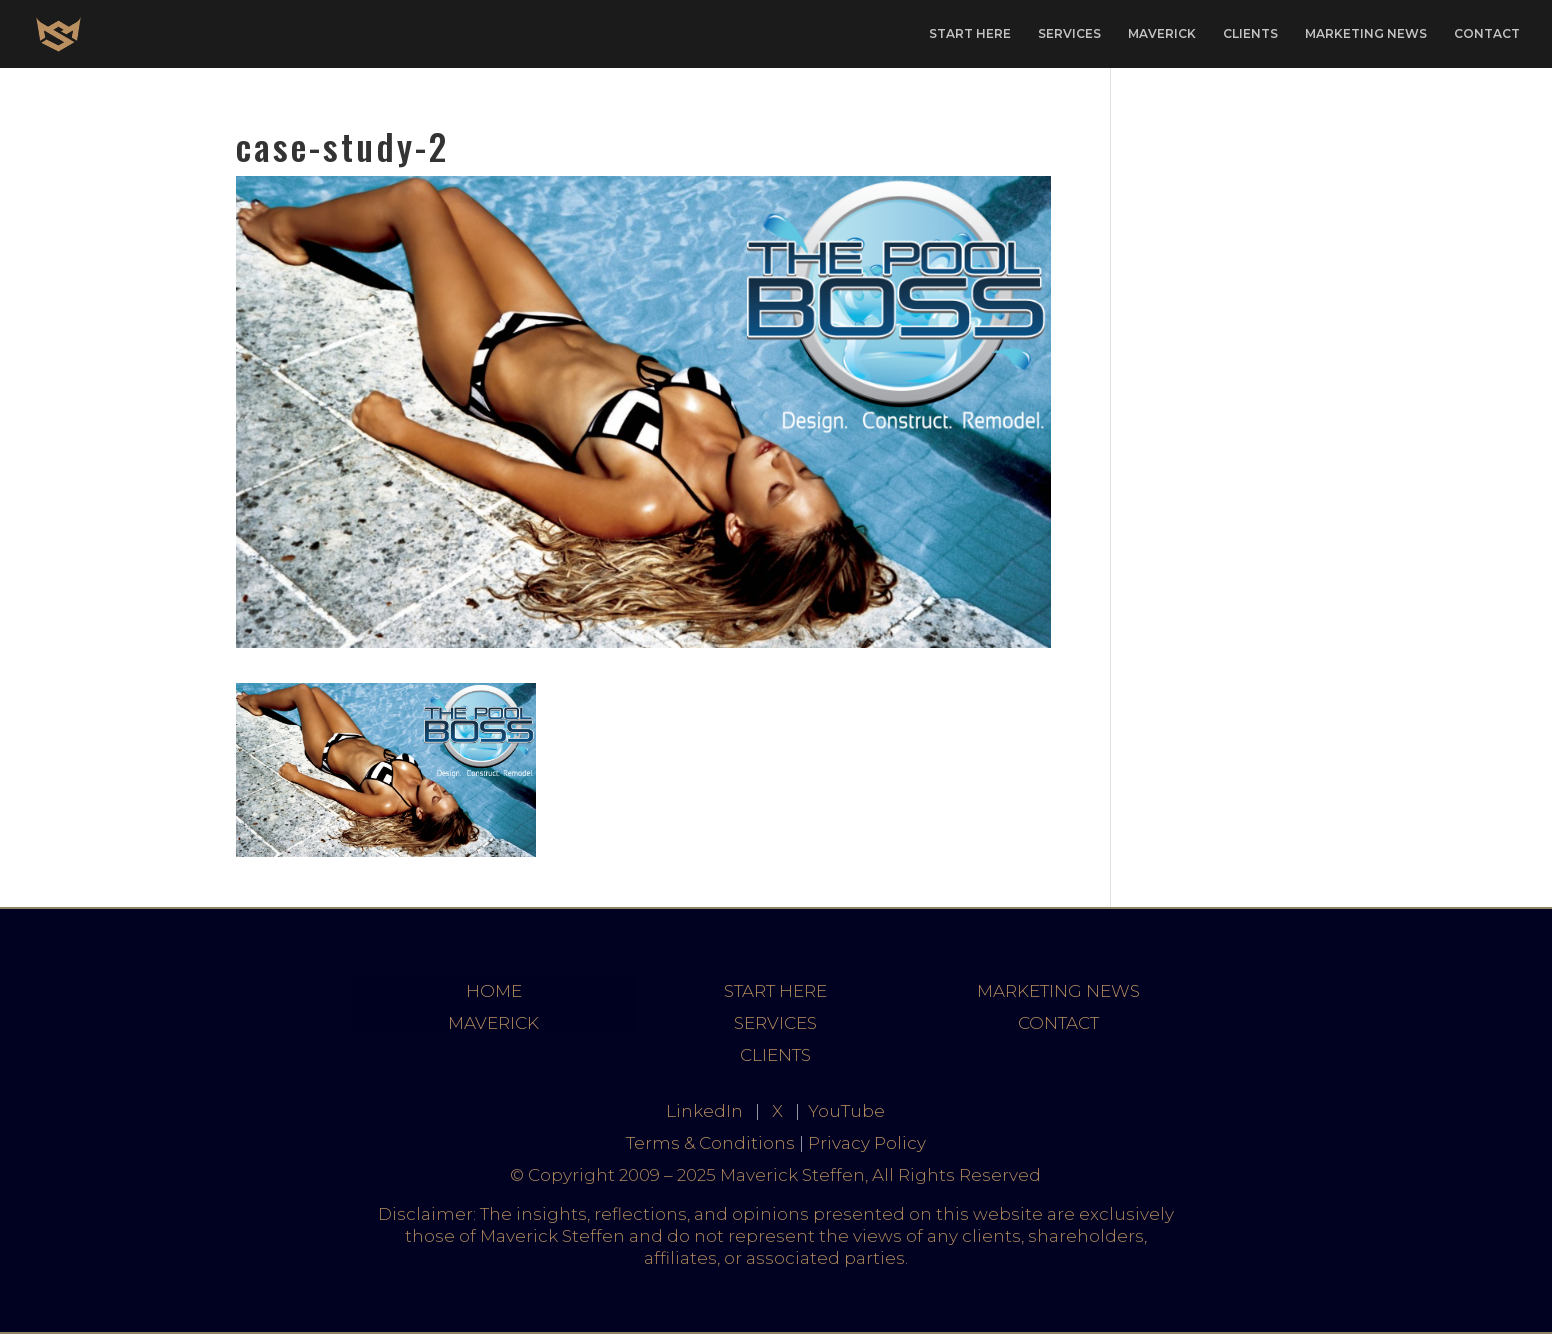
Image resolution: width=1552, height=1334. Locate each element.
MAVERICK (1162, 34)
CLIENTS (1250, 34)
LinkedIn (704, 1111)
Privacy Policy (867, 1143)
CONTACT (1487, 34)
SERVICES (1069, 34)
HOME (494, 991)
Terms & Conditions (710, 1143)
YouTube (846, 1111)
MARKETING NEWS (1366, 34)
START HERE (970, 34)
